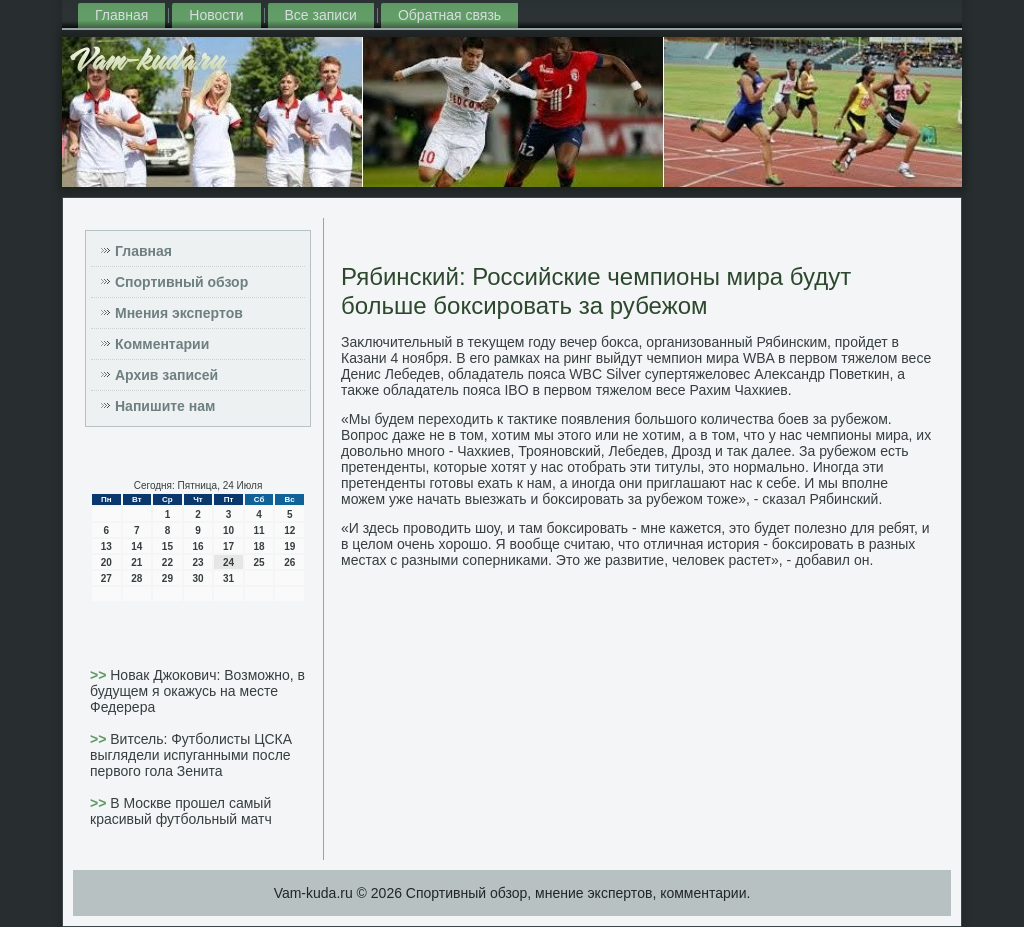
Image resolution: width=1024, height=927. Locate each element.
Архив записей (166, 375)
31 (228, 578)
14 (136, 546)
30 (197, 578)
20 (106, 562)
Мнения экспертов (179, 313)
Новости (216, 15)
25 (259, 562)
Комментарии (162, 344)
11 (259, 530)
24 (228, 562)
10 (228, 530)
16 (197, 546)
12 (289, 530)
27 (106, 578)
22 (167, 562)
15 (167, 546)
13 (106, 546)
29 (167, 578)
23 (197, 562)
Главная (121, 15)
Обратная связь (449, 15)
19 (289, 546)
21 (136, 562)
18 (259, 546)
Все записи (321, 15)
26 (289, 562)
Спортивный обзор (181, 282)
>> (100, 675)
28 (136, 578)
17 (228, 546)
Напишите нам (165, 406)
